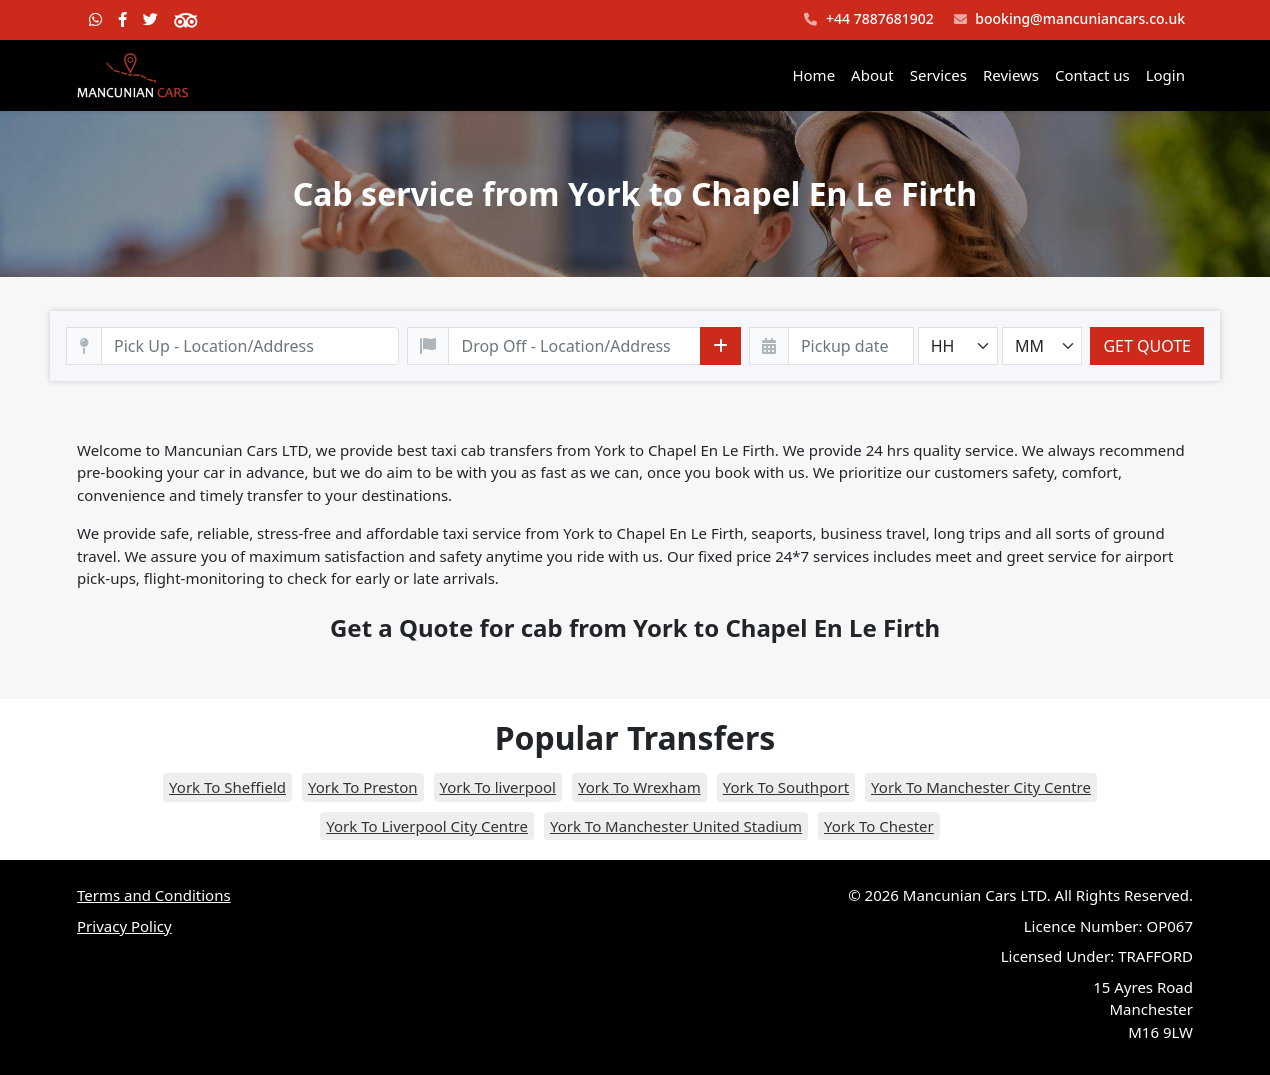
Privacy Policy (124, 926)
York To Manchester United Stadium (676, 826)
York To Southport (786, 787)
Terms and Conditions (154, 895)
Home (813, 75)
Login (1165, 75)
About (872, 75)
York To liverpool (498, 787)
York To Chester (879, 826)
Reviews (1011, 75)
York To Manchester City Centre (981, 787)
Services (938, 75)
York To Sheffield (227, 787)
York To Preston (363, 787)
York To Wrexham (639, 787)
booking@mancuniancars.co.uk (1069, 19)
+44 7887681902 (868, 19)
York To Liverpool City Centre (427, 826)
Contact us (1092, 75)
